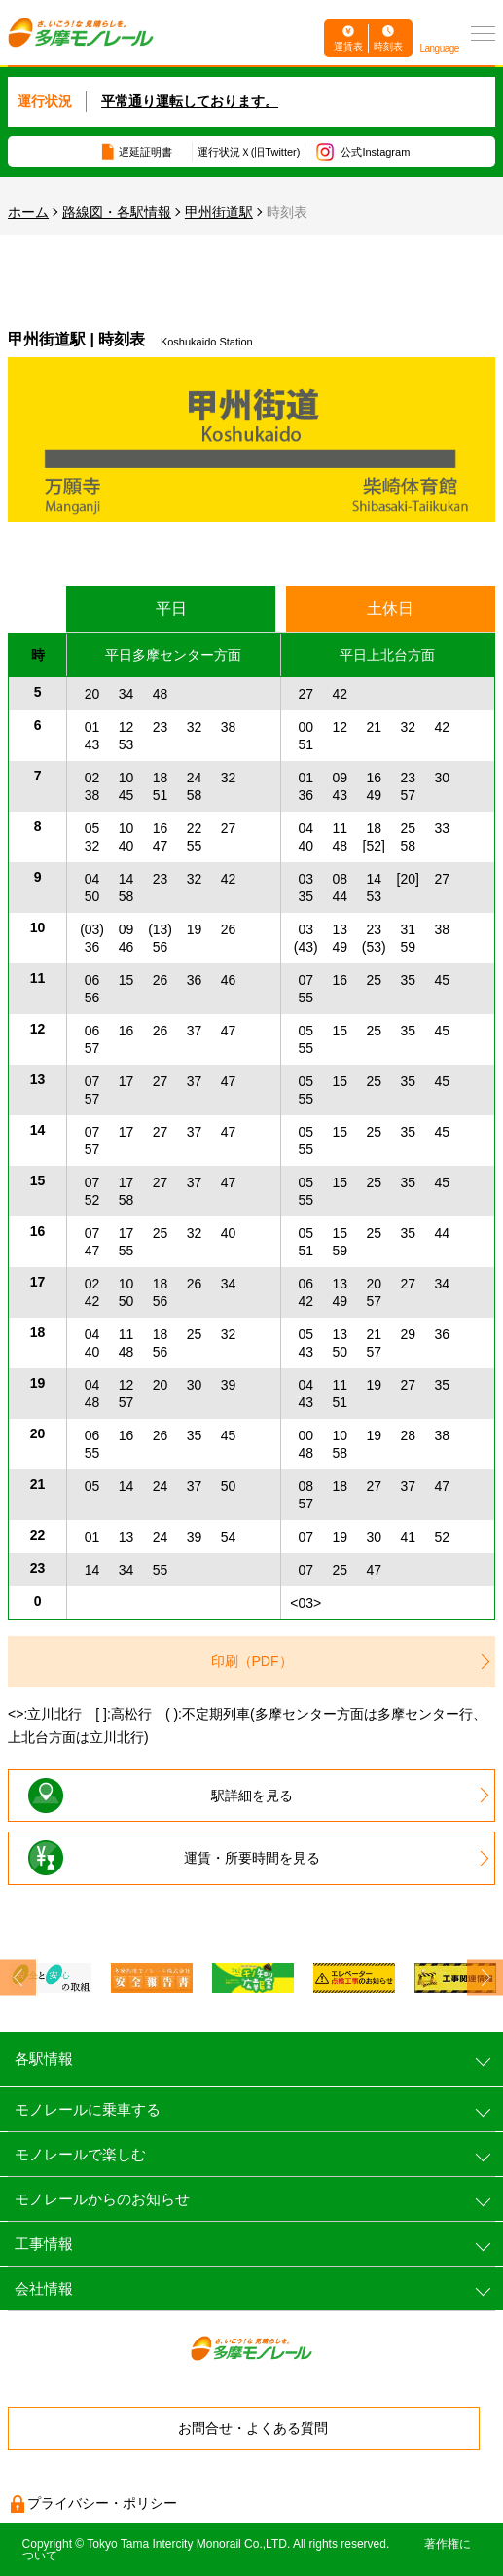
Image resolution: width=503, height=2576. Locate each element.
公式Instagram (375, 152)
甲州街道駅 (219, 212)
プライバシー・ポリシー (102, 2503)
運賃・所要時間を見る (252, 1858)
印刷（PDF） (252, 1661)
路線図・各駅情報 (116, 212)
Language (439, 48)
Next (485, 1978)
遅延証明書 (145, 152)
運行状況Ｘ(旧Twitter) (249, 152)
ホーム (28, 212)
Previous (18, 1978)
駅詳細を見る (252, 1795)
